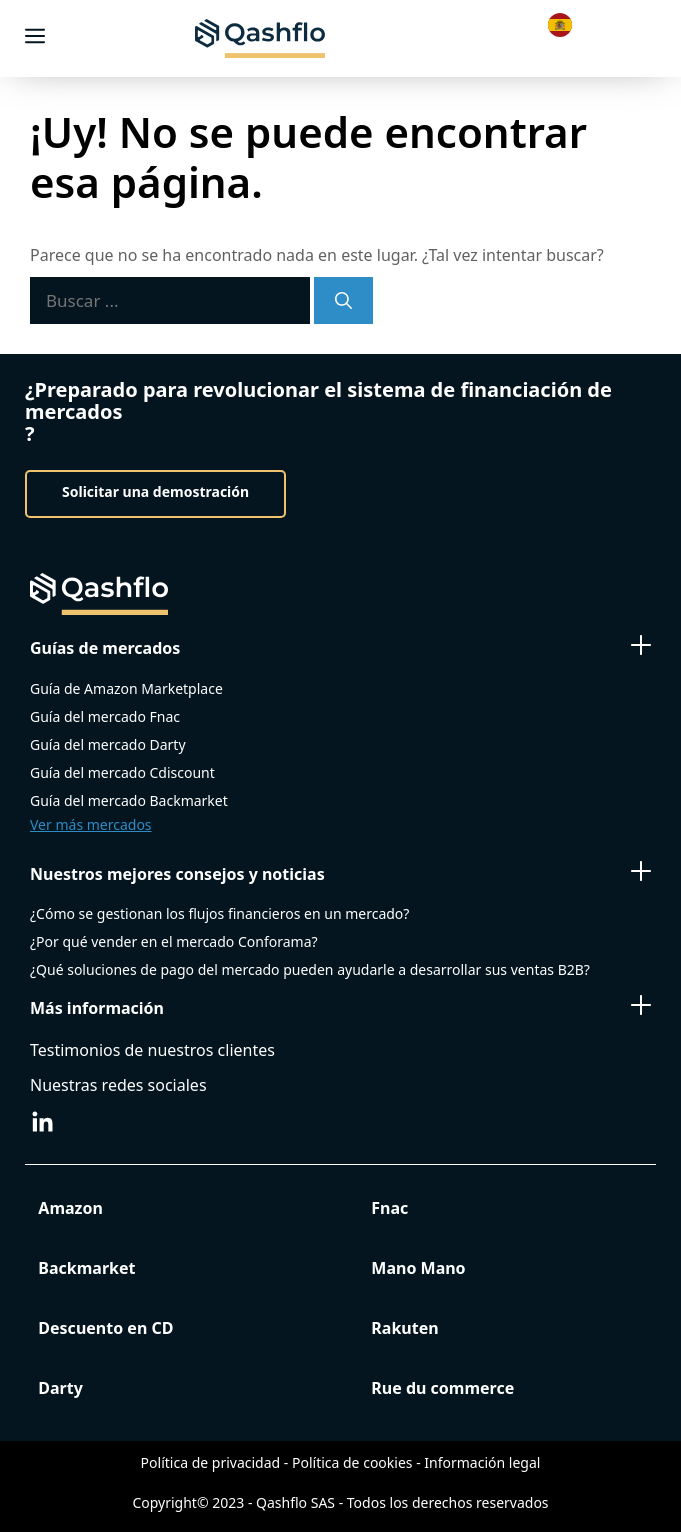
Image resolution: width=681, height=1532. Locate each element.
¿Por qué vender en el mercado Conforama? (174, 941)
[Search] (343, 301)
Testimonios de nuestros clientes (152, 1050)
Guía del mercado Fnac (105, 716)
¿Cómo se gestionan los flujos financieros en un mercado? (219, 913)
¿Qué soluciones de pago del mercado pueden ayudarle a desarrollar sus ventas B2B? (310, 969)
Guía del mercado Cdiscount (122, 772)
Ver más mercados (91, 824)
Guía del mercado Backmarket (129, 800)
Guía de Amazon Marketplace (126, 688)
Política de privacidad (211, 1462)
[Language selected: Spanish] (565, 23)
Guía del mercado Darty (108, 744)
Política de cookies (352, 1462)
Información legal (482, 1462)
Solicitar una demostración (155, 491)
